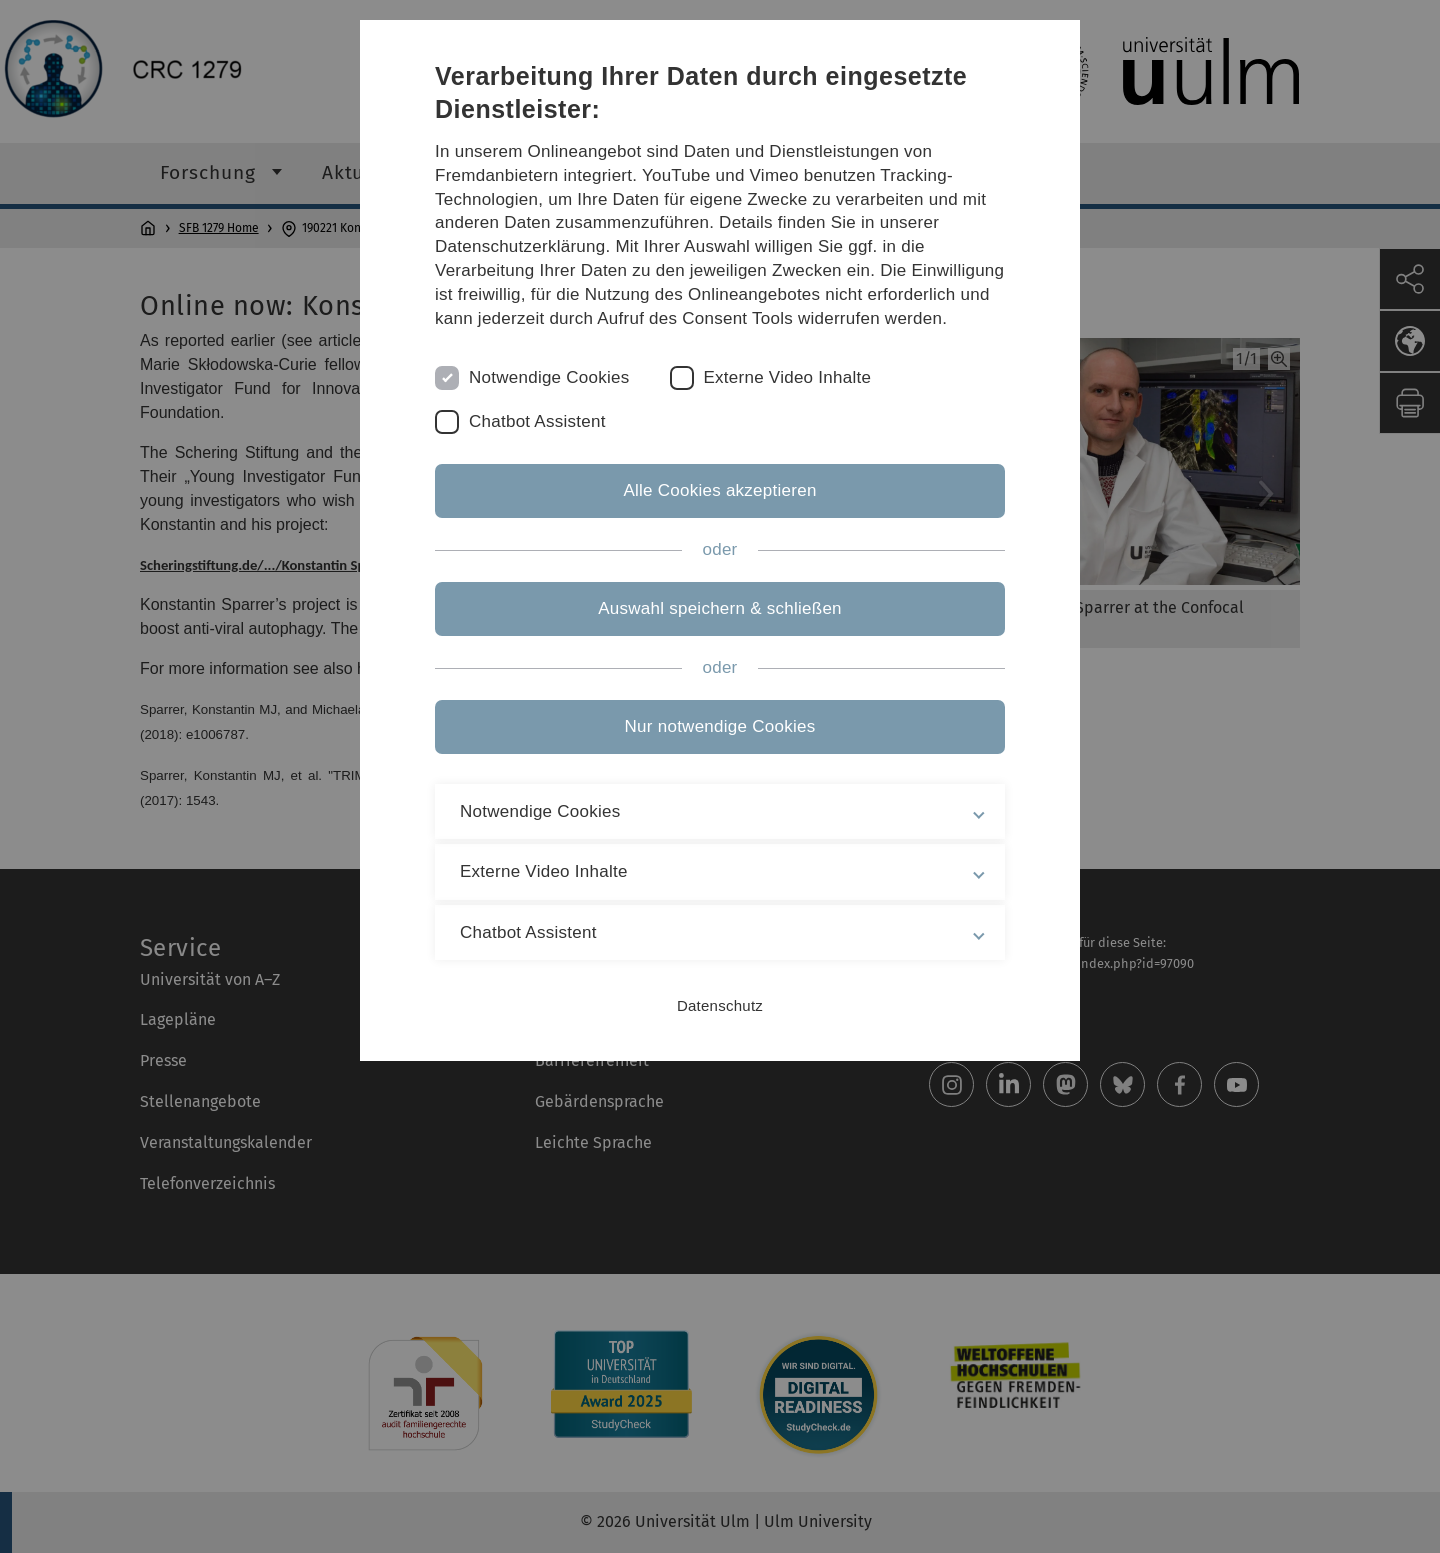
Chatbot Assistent (537, 421)
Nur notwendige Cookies (720, 726)
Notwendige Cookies (549, 377)
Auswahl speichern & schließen (720, 608)
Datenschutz (720, 1005)
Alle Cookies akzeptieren (719, 490)
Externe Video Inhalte (788, 377)
